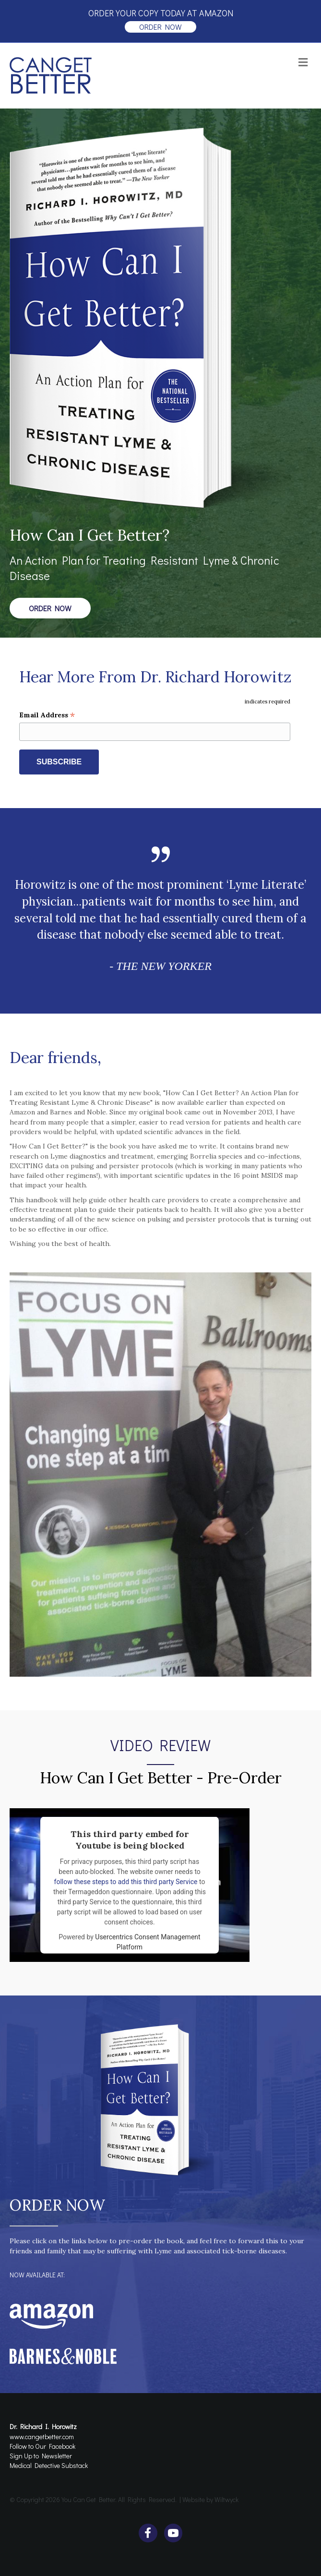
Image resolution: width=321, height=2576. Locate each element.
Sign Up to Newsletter (41, 2455)
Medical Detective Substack (49, 2465)
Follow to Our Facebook (42, 2446)
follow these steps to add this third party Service (126, 1882)
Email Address (47, 715)
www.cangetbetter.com (42, 2436)
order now (160, 27)
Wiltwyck (226, 2499)
